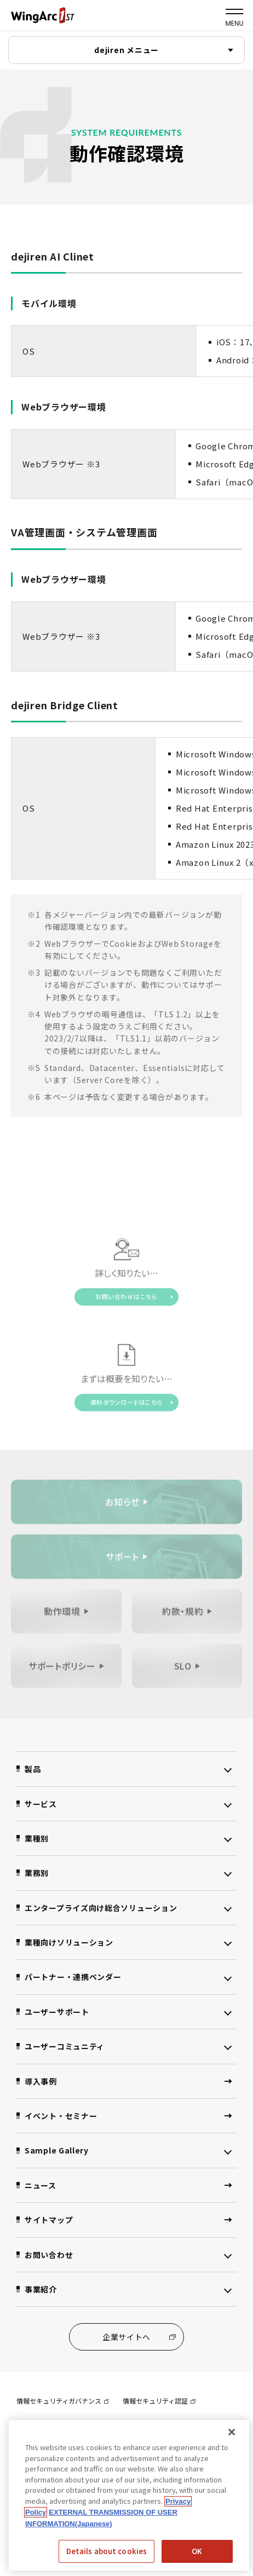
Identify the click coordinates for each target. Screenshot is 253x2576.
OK (197, 2551)
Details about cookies (106, 2551)
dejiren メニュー (126, 49)
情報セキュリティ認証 (159, 2400)
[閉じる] (232, 2432)
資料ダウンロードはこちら (126, 1404)
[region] (129, 2495)
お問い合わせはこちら (126, 1298)
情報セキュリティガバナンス (62, 2400)
